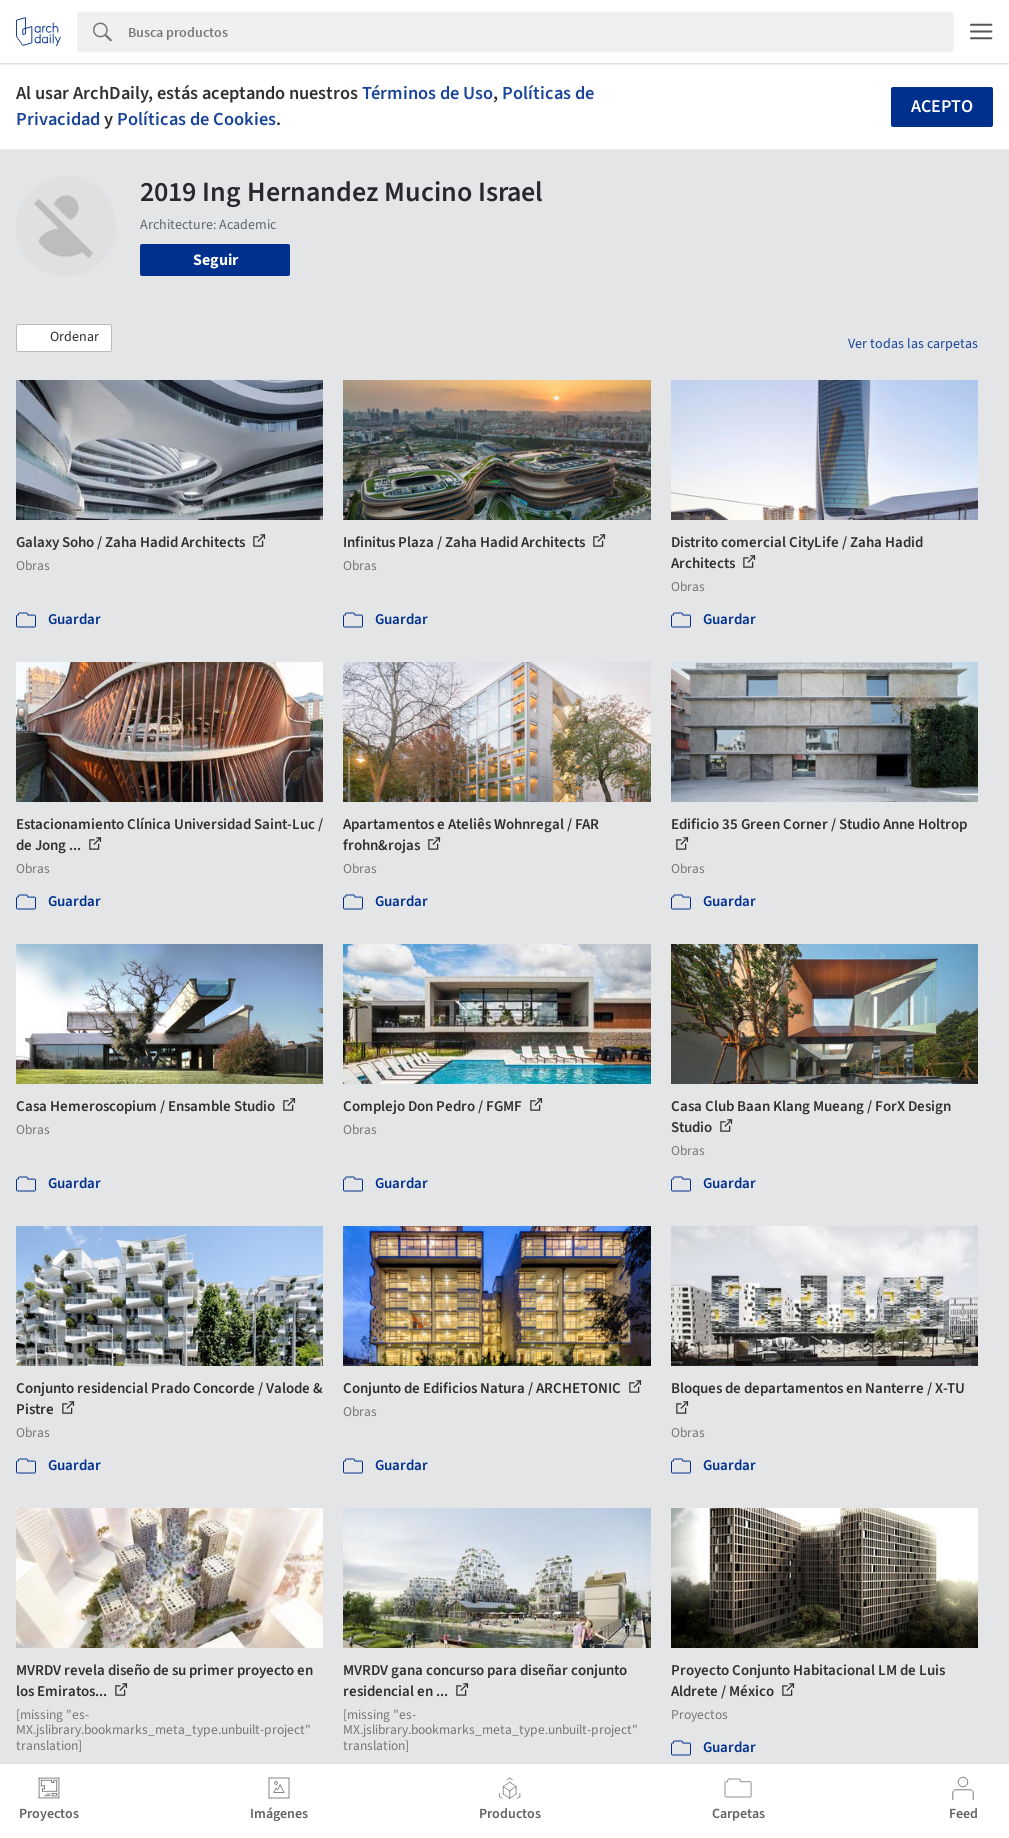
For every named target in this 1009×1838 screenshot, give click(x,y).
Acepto (942, 106)
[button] (64, 338)
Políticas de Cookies (196, 119)
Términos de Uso (427, 93)
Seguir (215, 260)
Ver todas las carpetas (913, 344)
